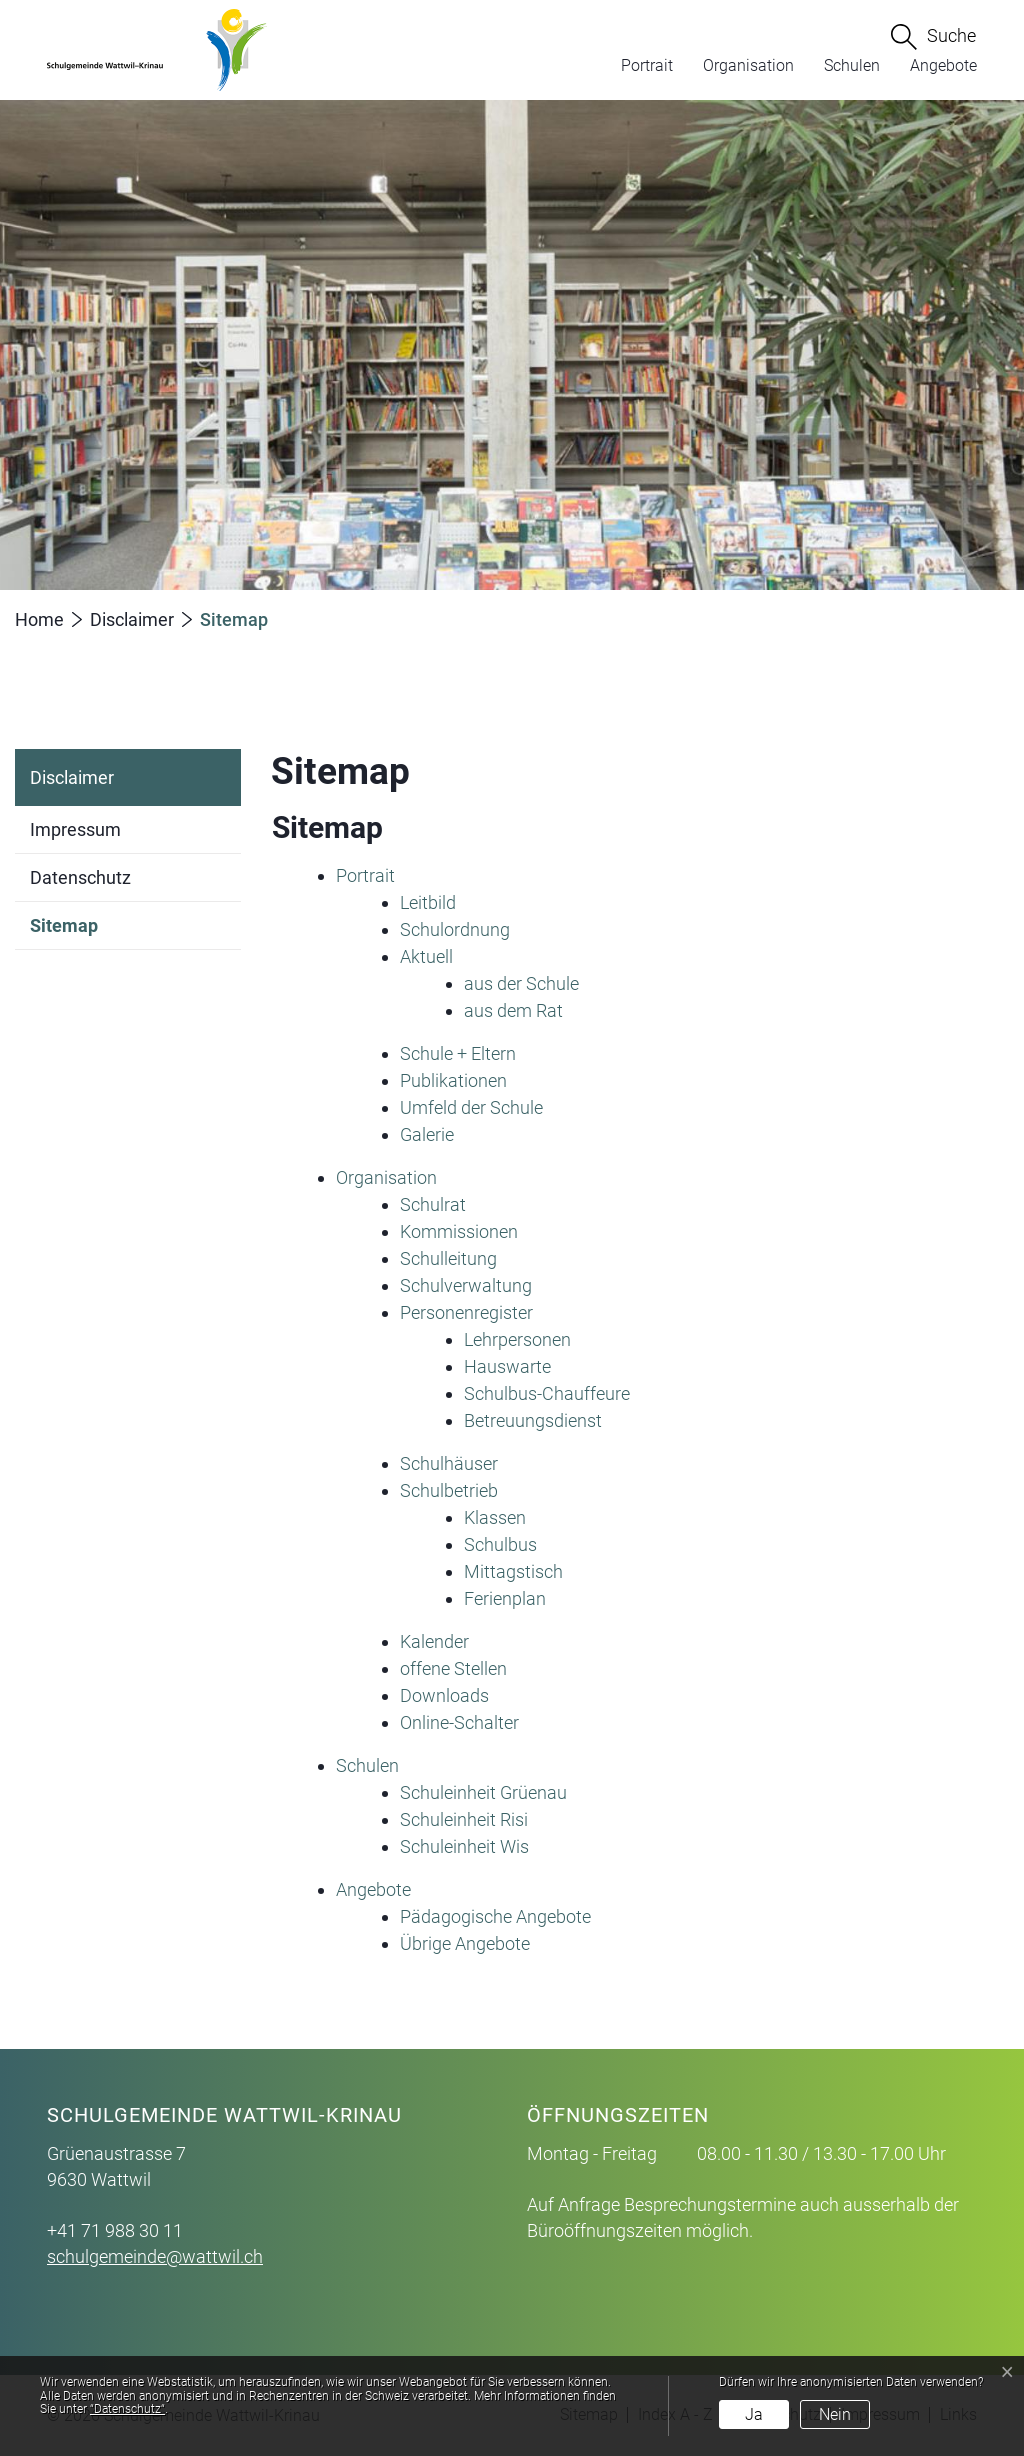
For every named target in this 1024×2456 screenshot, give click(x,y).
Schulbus (500, 1544)
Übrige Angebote (465, 1943)
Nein (835, 2414)
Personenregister (466, 1312)
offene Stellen (453, 1668)
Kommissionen (459, 1231)
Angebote (943, 65)
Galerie (427, 1134)
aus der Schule (521, 983)
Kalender (434, 1641)
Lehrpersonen (517, 1339)
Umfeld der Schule (471, 1107)
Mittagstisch (513, 1571)
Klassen (495, 1517)
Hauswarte (507, 1366)
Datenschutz (80, 877)
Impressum (75, 829)
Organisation (748, 65)
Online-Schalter (459, 1722)
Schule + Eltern (458, 1053)
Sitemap (64, 932)
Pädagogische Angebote (495, 1916)
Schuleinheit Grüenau (483, 1792)
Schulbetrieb (449, 1490)
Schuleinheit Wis (464, 1846)
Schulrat (433, 1204)
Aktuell (426, 956)
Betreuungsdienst (533, 1420)
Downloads (444, 1695)
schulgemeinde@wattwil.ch (155, 2256)
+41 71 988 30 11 (115, 2230)
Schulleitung (448, 1258)
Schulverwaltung (466, 1285)
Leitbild (428, 902)
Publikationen (453, 1080)
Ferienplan (505, 1598)
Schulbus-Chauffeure (547, 1393)
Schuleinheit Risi (464, 1819)
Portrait (647, 65)
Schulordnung (455, 929)
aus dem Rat (513, 1010)
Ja (754, 2414)
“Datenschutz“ (127, 2409)
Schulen (852, 65)
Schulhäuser (449, 1463)
